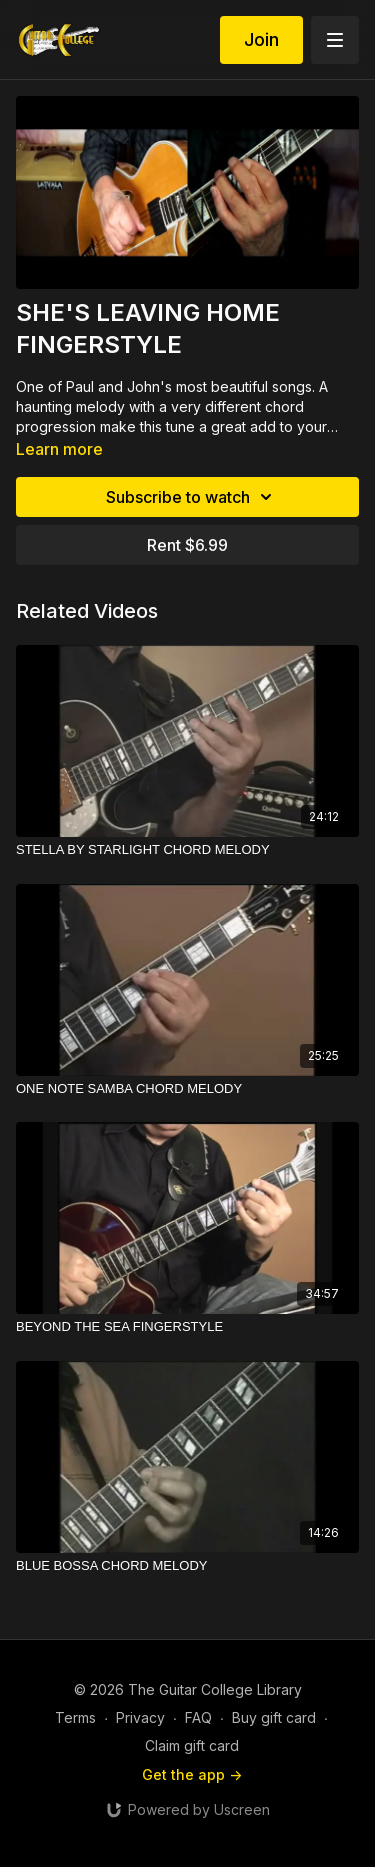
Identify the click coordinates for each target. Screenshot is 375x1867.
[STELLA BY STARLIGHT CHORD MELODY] (187, 850)
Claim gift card (192, 1745)
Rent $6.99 (187, 545)
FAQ (198, 1717)
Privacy (140, 1717)
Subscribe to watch (192, 497)
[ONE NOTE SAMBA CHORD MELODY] (187, 1089)
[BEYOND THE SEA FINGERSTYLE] (187, 1327)
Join (261, 39)
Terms (75, 1717)
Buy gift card (274, 1717)
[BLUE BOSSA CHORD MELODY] (187, 1566)
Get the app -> (192, 1774)
